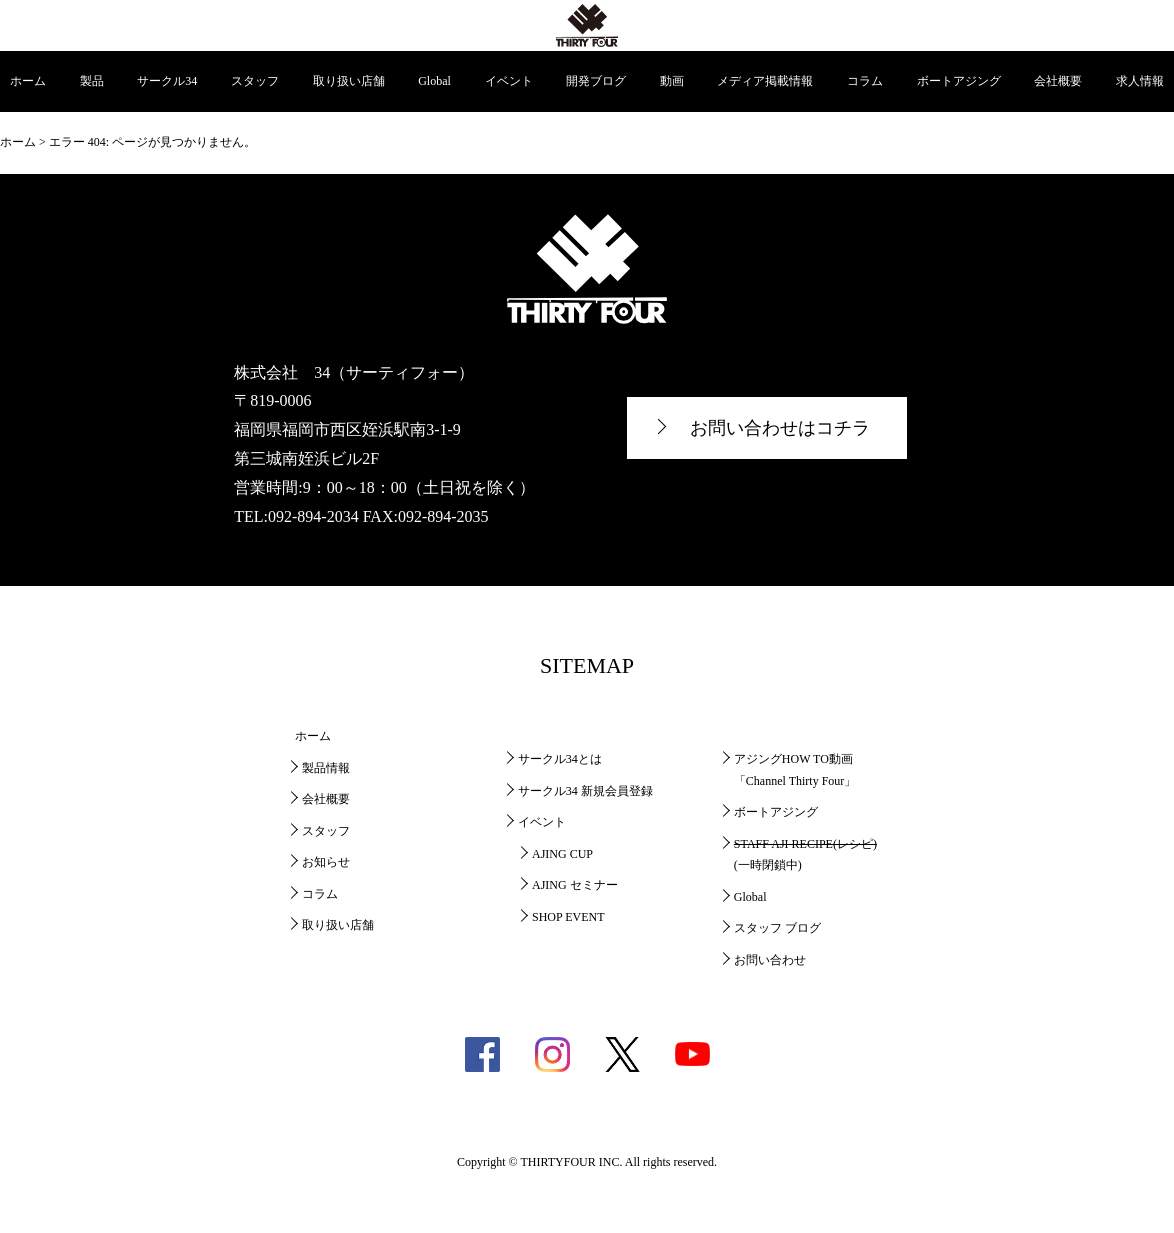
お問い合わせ (770, 960)
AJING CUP (562, 854)
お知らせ (326, 862)
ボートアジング (959, 81)
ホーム (28, 81)
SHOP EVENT (568, 917)
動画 (672, 81)
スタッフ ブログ (777, 928)
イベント (509, 81)
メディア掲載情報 (765, 81)
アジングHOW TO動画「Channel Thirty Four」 (795, 770)
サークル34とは (560, 759)
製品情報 (326, 768)
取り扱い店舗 (349, 81)
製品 (92, 81)
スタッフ (255, 81)
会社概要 (1058, 81)
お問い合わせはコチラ (780, 428)
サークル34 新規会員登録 (585, 791)
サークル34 (167, 81)
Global (434, 81)
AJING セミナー (575, 885)
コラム (865, 81)
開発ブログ (596, 81)
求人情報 (1140, 81)
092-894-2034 (313, 516)
